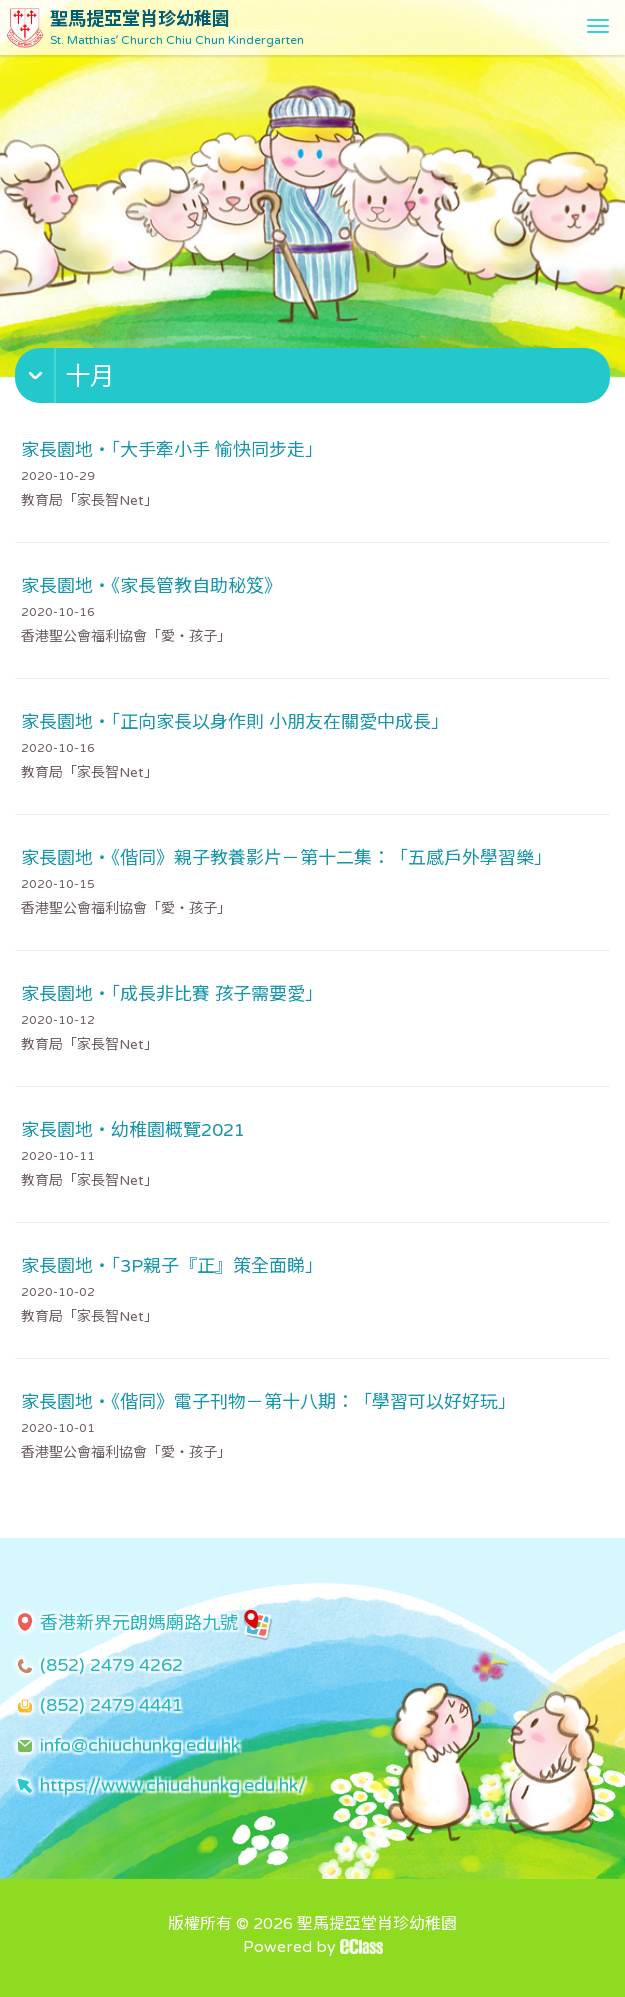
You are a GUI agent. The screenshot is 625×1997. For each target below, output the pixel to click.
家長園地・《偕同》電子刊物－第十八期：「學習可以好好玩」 (268, 1402)
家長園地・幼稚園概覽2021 (133, 1130)
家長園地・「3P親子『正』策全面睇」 (172, 1266)
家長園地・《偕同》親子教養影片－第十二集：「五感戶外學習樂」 (286, 858)
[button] (315, 380)
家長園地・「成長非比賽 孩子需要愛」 (172, 994)
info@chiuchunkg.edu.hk (140, 1745)
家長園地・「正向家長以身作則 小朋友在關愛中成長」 (235, 722)
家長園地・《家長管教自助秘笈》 (151, 586)
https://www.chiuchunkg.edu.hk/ (173, 1785)
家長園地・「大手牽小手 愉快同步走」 (172, 450)
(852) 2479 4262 (111, 1665)
